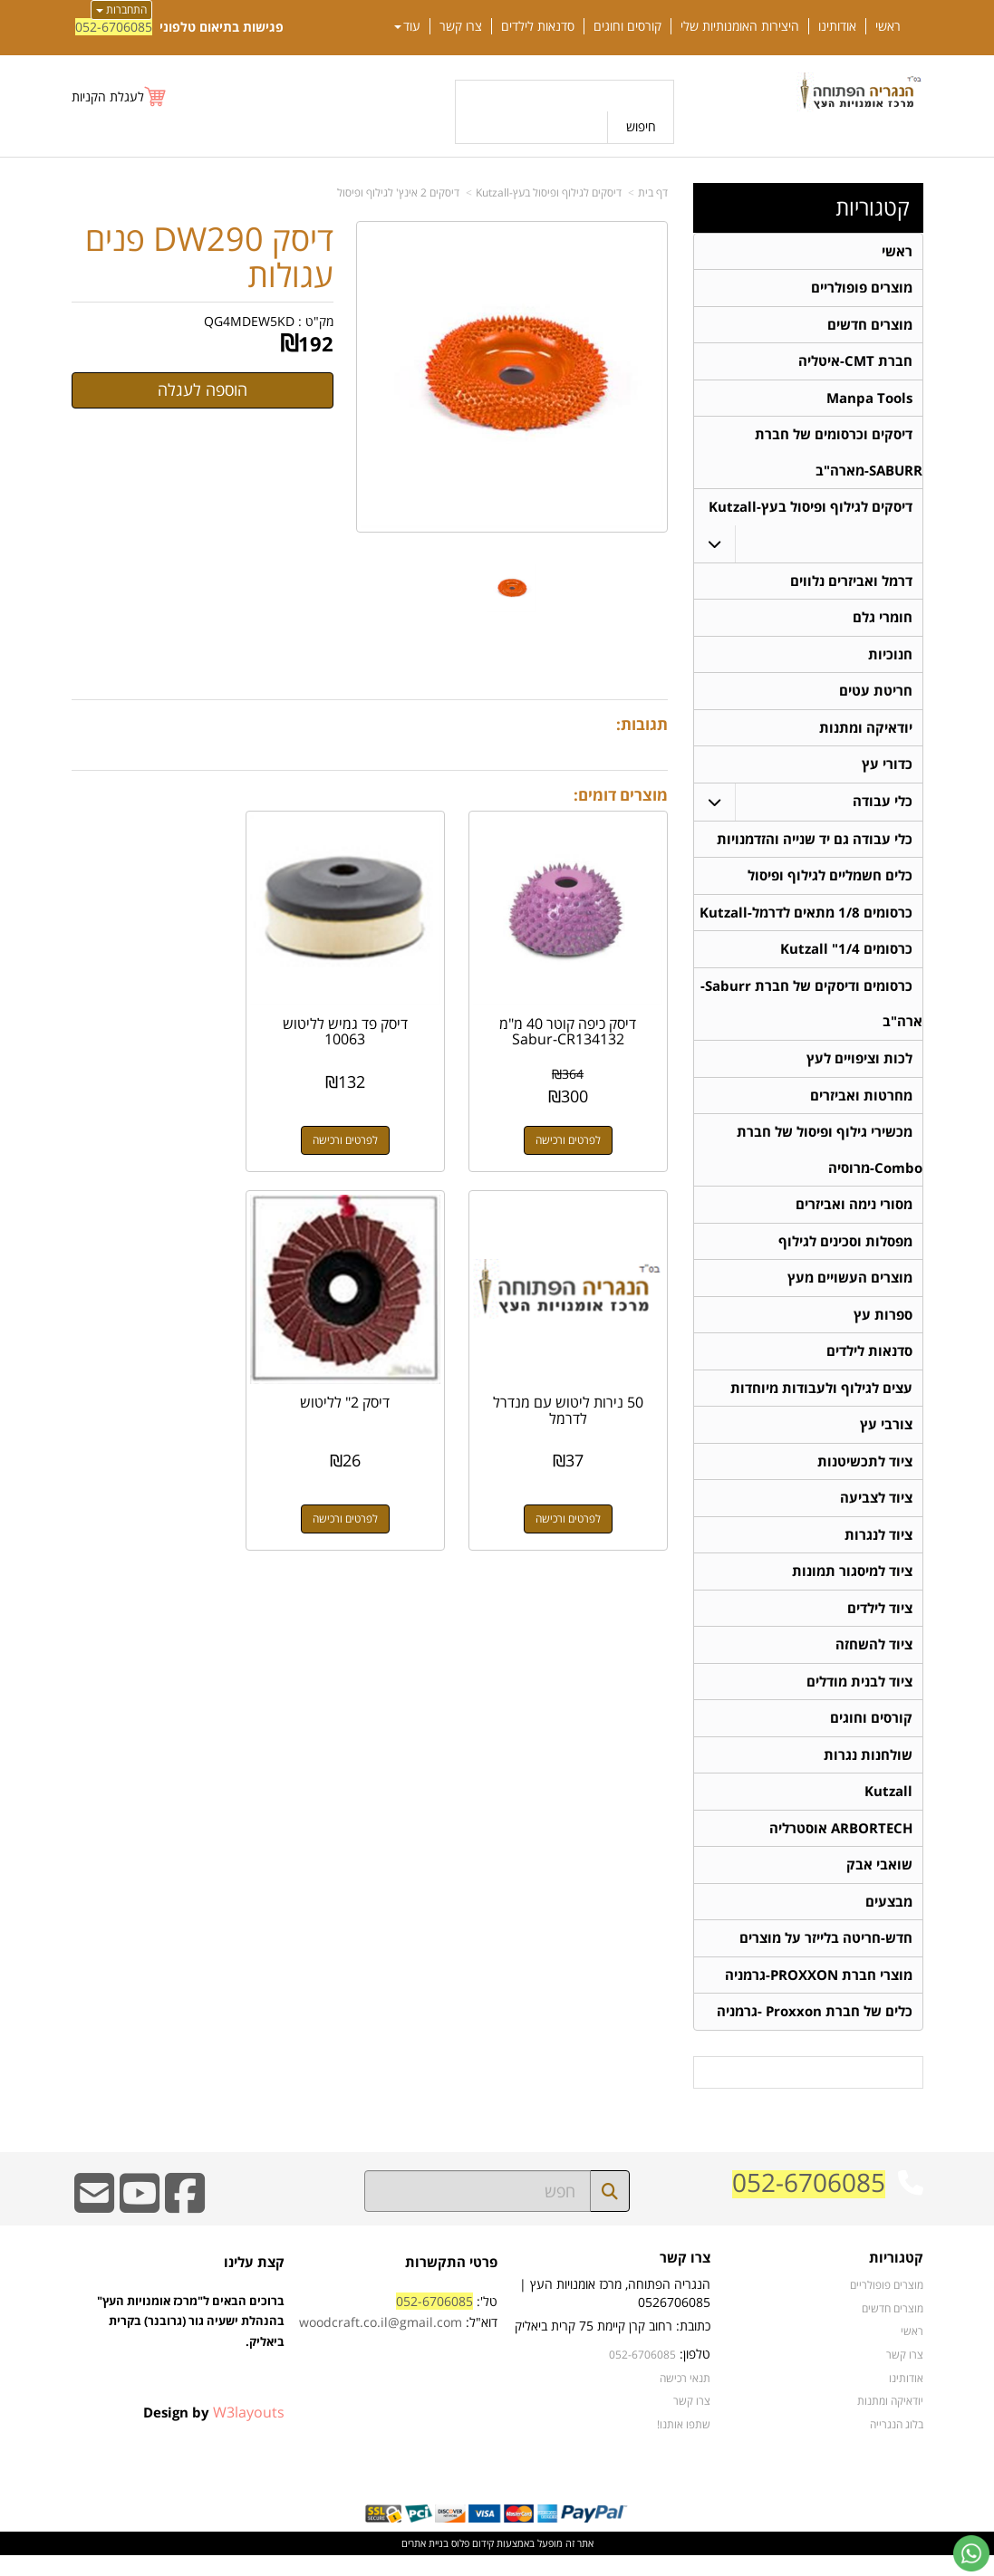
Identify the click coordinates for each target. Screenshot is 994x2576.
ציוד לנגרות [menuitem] (878, 1549)
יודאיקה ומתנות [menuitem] (865, 733)
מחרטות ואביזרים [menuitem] (861, 1104)
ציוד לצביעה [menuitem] (876, 1512)
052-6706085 (113, 26)
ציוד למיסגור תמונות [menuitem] (852, 1586)
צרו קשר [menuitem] (460, 26)
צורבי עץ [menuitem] (886, 1437)
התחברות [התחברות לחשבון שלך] (121, 9)
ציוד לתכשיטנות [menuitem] (864, 1475)
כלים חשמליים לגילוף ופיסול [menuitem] (830, 882)
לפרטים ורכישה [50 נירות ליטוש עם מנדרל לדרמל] (161, 1121)
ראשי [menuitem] (888, 26)
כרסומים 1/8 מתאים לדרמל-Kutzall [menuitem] (806, 919)
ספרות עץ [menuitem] (883, 1326)
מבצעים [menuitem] (888, 1920)
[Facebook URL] (185, 2225)
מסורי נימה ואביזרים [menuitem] (854, 1215)
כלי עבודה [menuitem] (882, 807)
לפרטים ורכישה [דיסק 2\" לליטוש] (577, 1482)
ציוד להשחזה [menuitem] (873, 1660)
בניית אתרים (425, 2564)
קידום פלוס (471, 2564)
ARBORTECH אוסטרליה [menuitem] (840, 1846)
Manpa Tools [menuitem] (869, 399)
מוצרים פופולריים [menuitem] (861, 288)
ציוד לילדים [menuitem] (879, 1623)
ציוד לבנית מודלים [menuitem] (859, 1697)
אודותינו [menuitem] (837, 26)
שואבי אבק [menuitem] (879, 1883)
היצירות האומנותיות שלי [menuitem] (739, 26)
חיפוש (641, 126)
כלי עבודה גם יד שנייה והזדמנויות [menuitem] (814, 845)
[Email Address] (94, 2225)
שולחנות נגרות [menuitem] (868, 1772)
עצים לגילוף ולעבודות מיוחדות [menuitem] (821, 1400)
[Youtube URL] (139, 2225)
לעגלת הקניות (108, 96)
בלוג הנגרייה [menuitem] (896, 2444)
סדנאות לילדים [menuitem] (537, 26)
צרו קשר (691, 2421)
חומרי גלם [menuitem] (882, 621)
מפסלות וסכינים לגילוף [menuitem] (845, 1252)
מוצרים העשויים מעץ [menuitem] (849, 1289)
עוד (407, 26)
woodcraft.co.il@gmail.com (380, 2342)
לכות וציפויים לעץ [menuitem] (859, 1067)
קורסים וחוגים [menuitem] (627, 26)
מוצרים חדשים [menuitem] (869, 325)
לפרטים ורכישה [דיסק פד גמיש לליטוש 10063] (369, 1121)
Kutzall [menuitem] (888, 1809)
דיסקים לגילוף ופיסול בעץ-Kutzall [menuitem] (810, 510)
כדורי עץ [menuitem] (887, 770)
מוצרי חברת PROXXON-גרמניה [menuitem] (818, 1994)
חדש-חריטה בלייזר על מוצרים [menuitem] (825, 1957)
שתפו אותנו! (683, 2444)
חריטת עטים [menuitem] (875, 696)
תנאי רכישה (685, 2397)
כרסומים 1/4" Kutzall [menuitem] (846, 956)
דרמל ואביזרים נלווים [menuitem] (851, 584)
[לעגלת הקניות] (120, 96)
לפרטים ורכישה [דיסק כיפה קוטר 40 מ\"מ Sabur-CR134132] (577, 1121)
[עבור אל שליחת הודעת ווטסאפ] (971, 2553)
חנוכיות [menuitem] (890, 658)
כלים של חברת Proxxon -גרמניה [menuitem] (814, 2032)
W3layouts (249, 2432)
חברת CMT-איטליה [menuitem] (855, 362)
